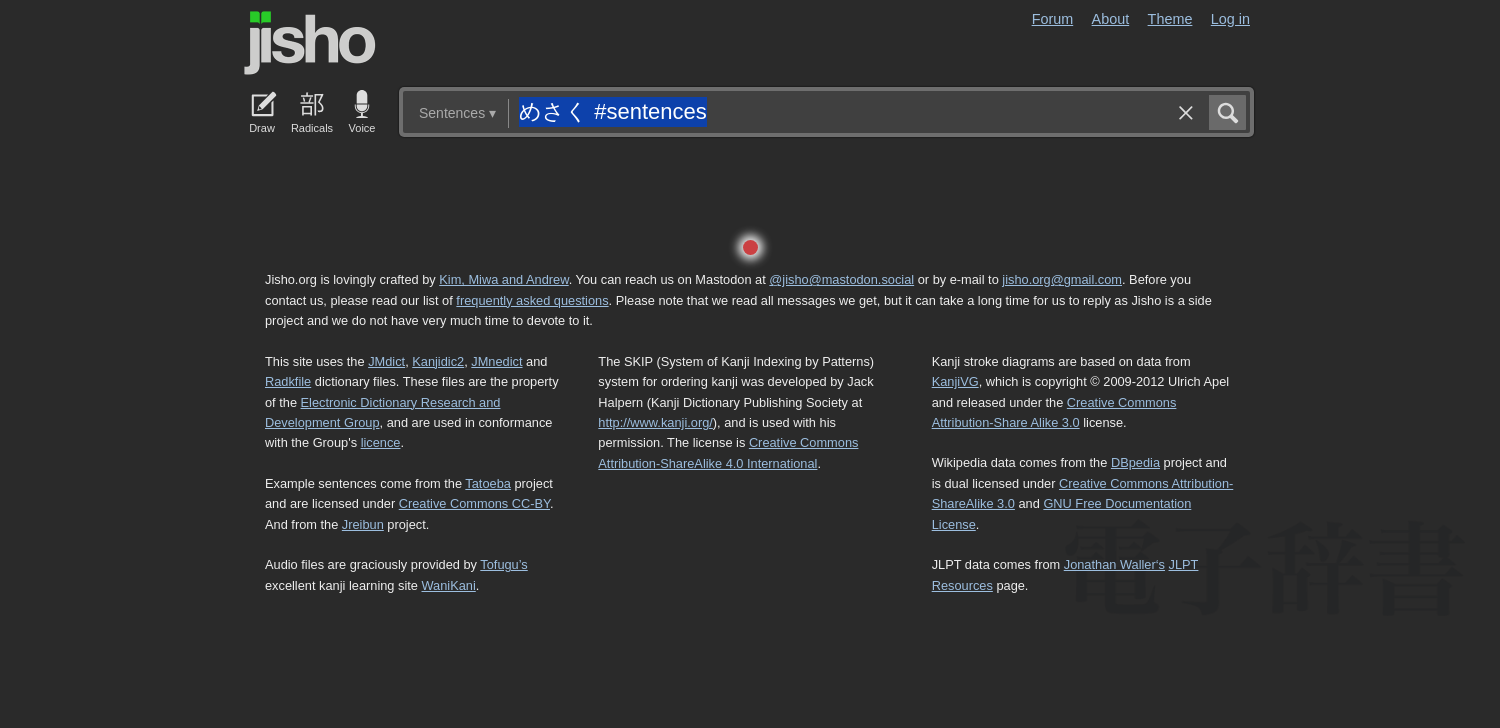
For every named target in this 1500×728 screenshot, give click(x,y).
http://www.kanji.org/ (655, 422)
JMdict (386, 361)
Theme (1170, 19)
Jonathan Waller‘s (1114, 564)
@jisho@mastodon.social (841, 279)
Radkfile (288, 381)
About (1111, 19)
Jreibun (363, 524)
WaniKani (449, 585)
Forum (1053, 19)
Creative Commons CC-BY (474, 503)
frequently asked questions (532, 300)
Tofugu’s (503, 564)
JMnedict (496, 361)
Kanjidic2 (438, 361)
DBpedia (1135, 462)
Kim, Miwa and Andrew (503, 279)
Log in (1230, 19)
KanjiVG (955, 381)
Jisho (310, 43)
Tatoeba (488, 483)
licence (381, 442)
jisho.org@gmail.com (1062, 279)
